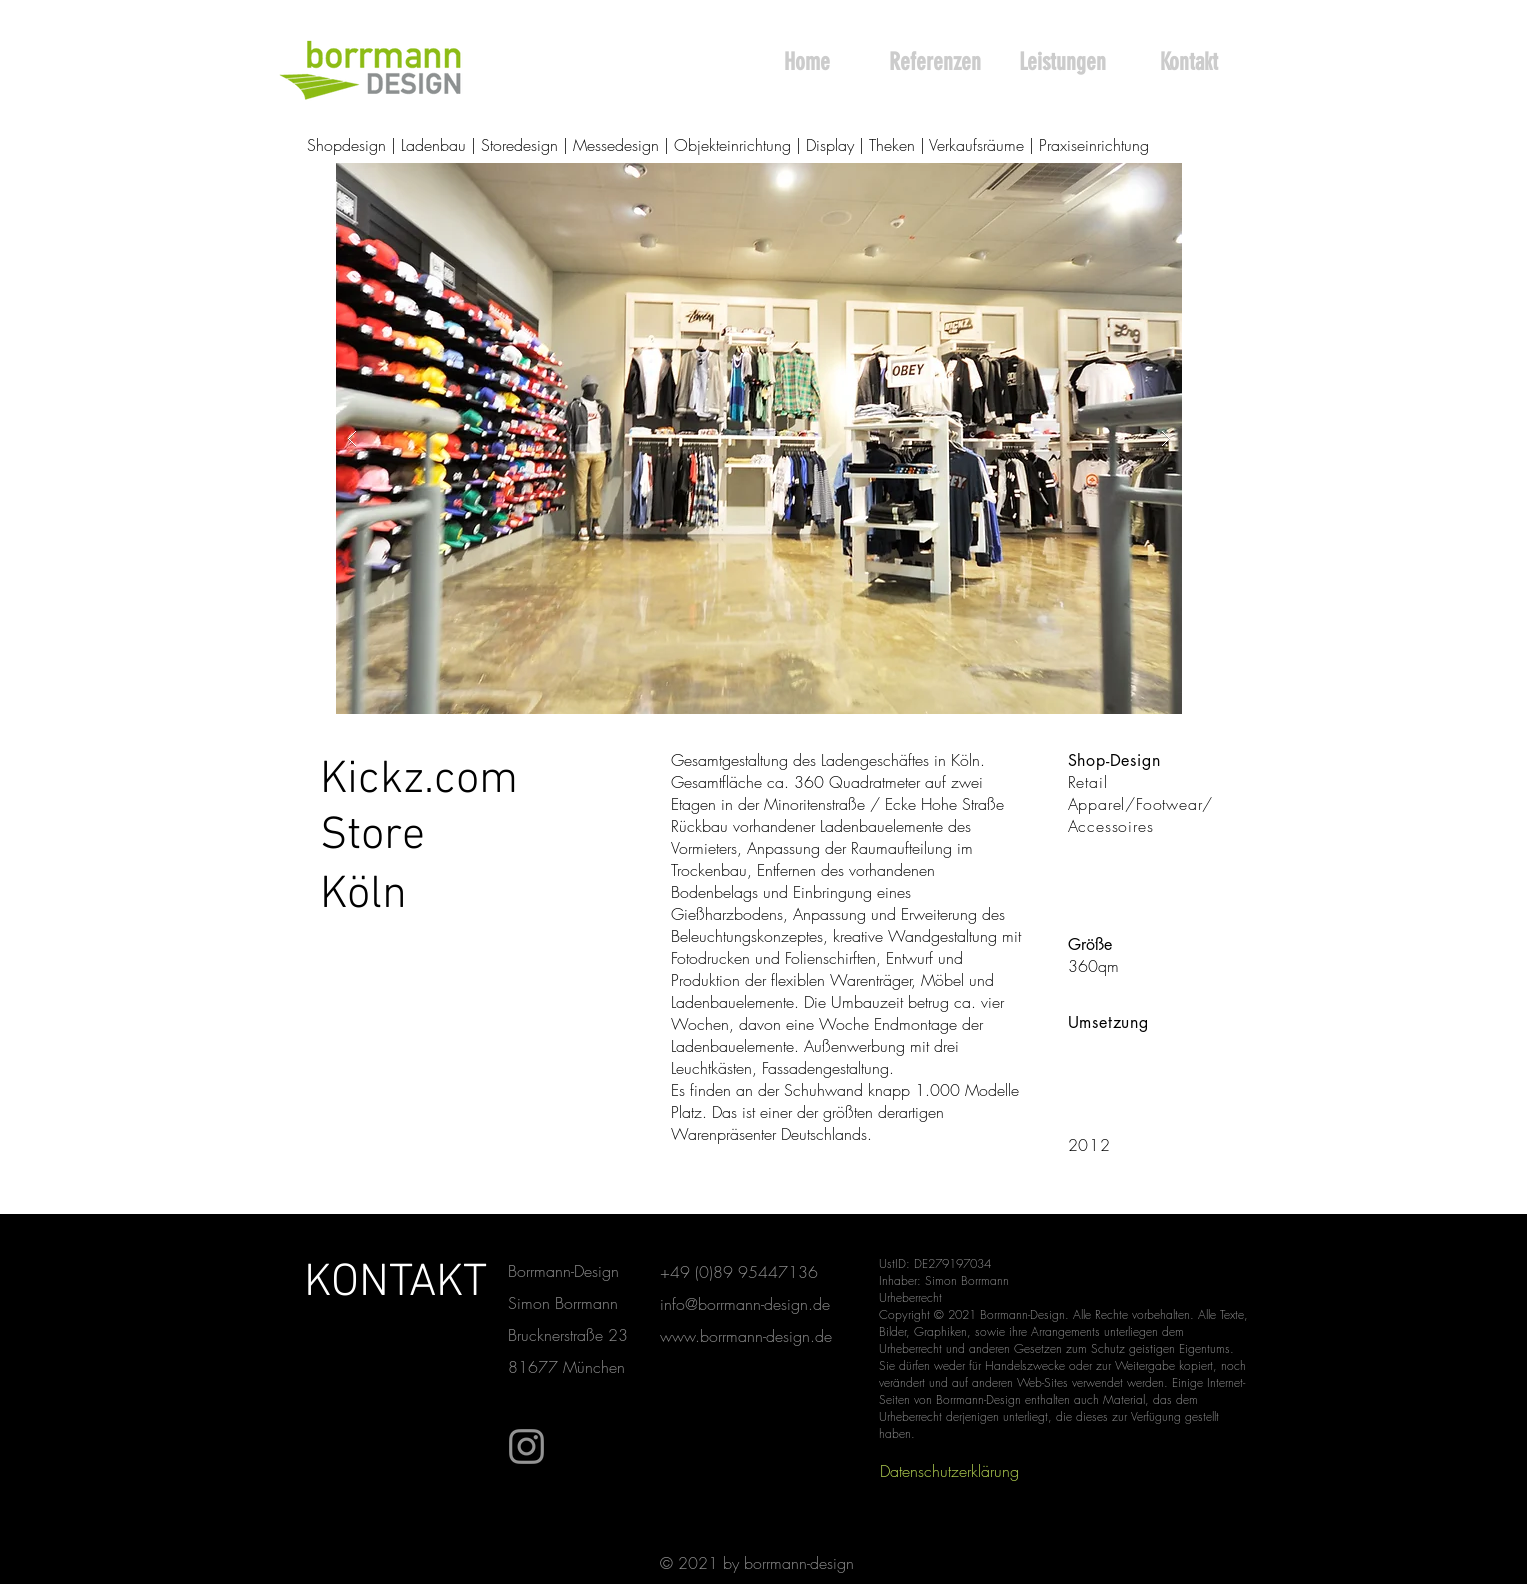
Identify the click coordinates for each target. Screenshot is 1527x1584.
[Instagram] (526, 1446)
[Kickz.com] (419, 781)
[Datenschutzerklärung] (950, 1471)
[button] (759, 438)
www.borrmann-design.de (746, 1336)
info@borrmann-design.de (745, 1304)
